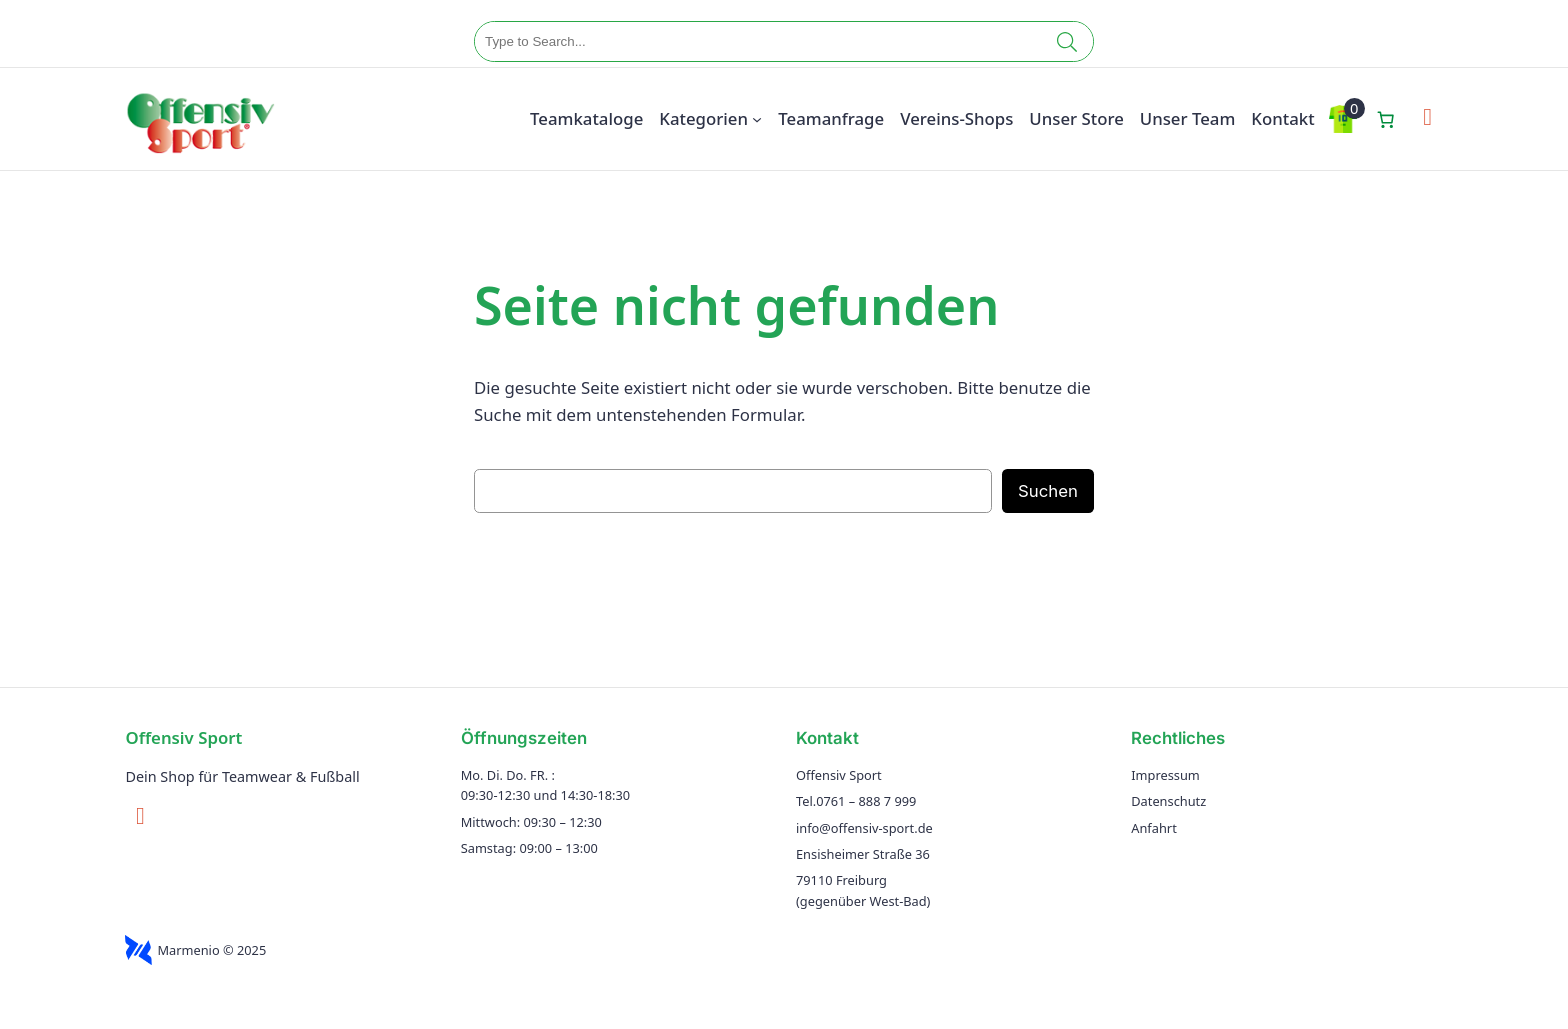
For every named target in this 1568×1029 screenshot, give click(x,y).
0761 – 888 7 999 (866, 801)
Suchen (1048, 491)
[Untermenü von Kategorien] (757, 119)
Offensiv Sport (183, 737)
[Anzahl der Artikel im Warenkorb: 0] (1386, 119)
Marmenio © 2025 (211, 950)
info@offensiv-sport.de (864, 828)
